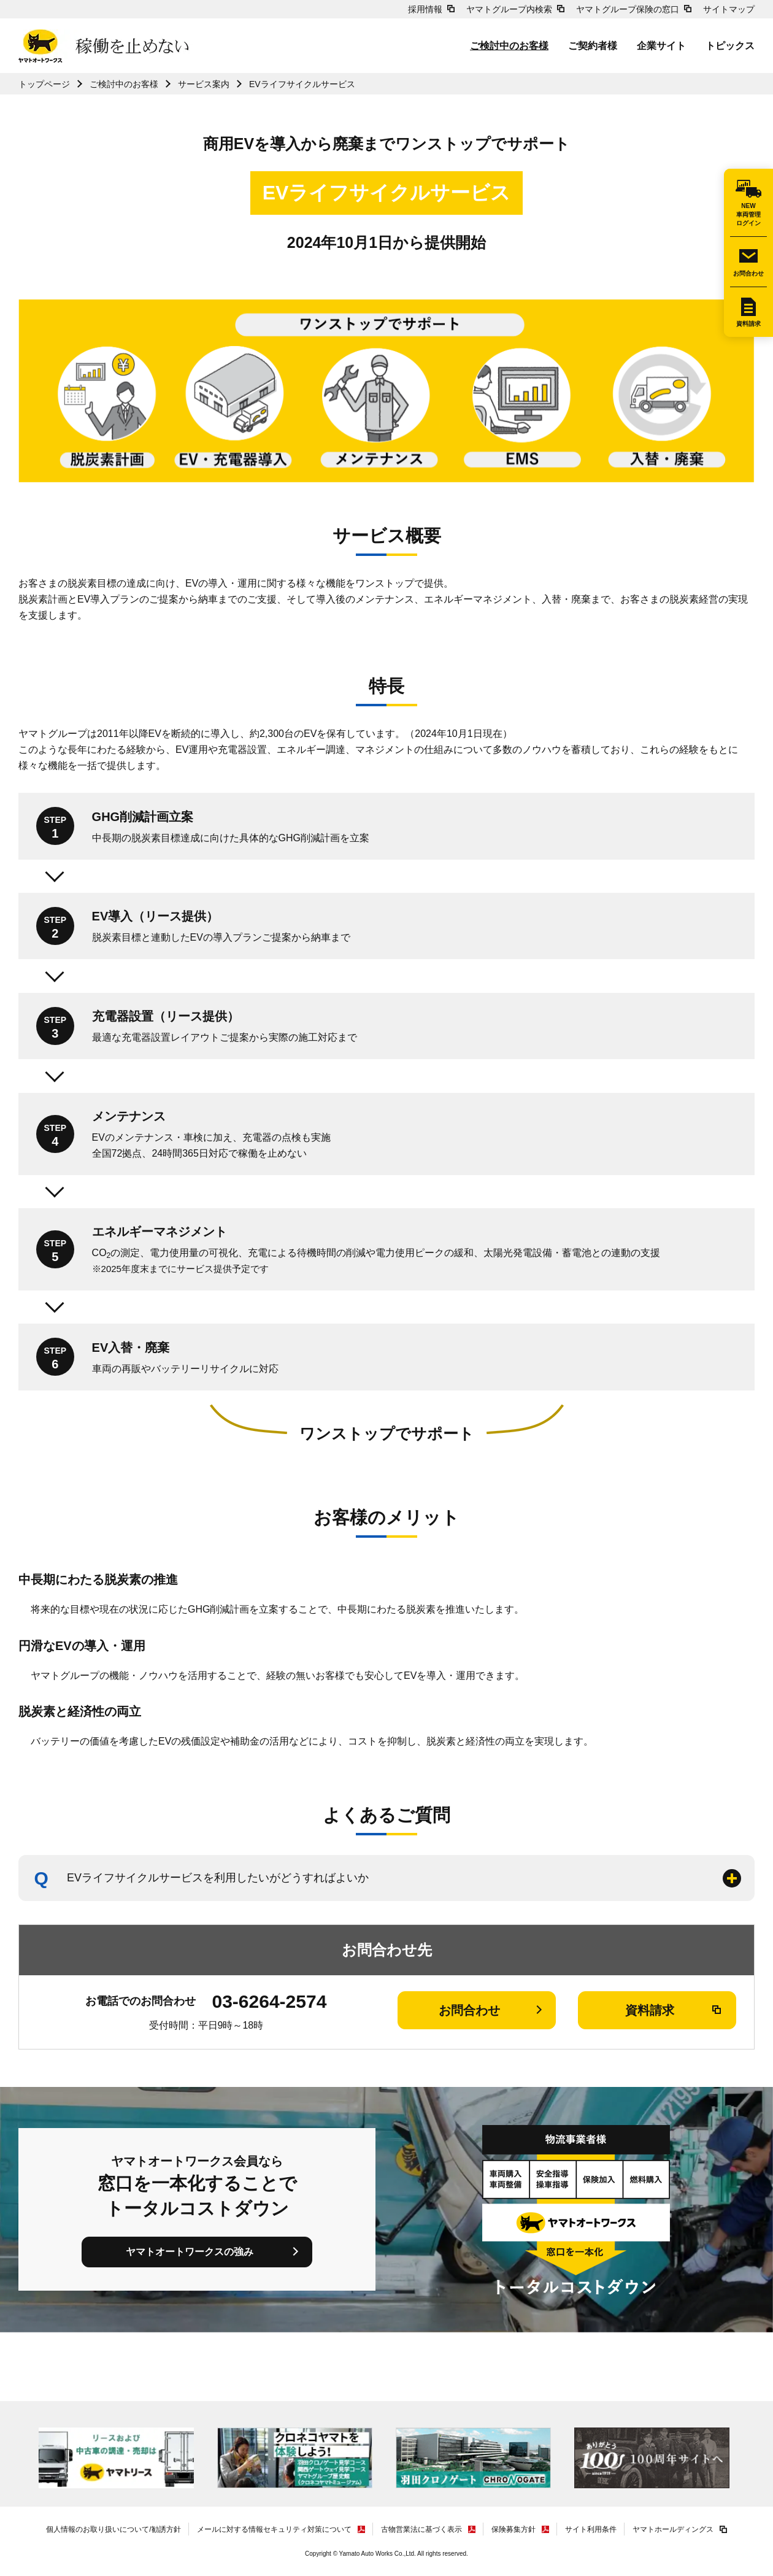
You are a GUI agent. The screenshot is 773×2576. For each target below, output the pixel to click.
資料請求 (748, 323)
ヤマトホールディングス (673, 2529)
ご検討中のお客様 (509, 45)
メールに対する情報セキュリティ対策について (274, 2529)
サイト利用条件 (591, 2529)
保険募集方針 (513, 2529)
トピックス (730, 45)
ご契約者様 (592, 45)
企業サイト (661, 45)
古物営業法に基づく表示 (421, 2529)
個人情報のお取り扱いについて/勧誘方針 (113, 2529)
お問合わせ (748, 273)
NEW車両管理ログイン (748, 214)
